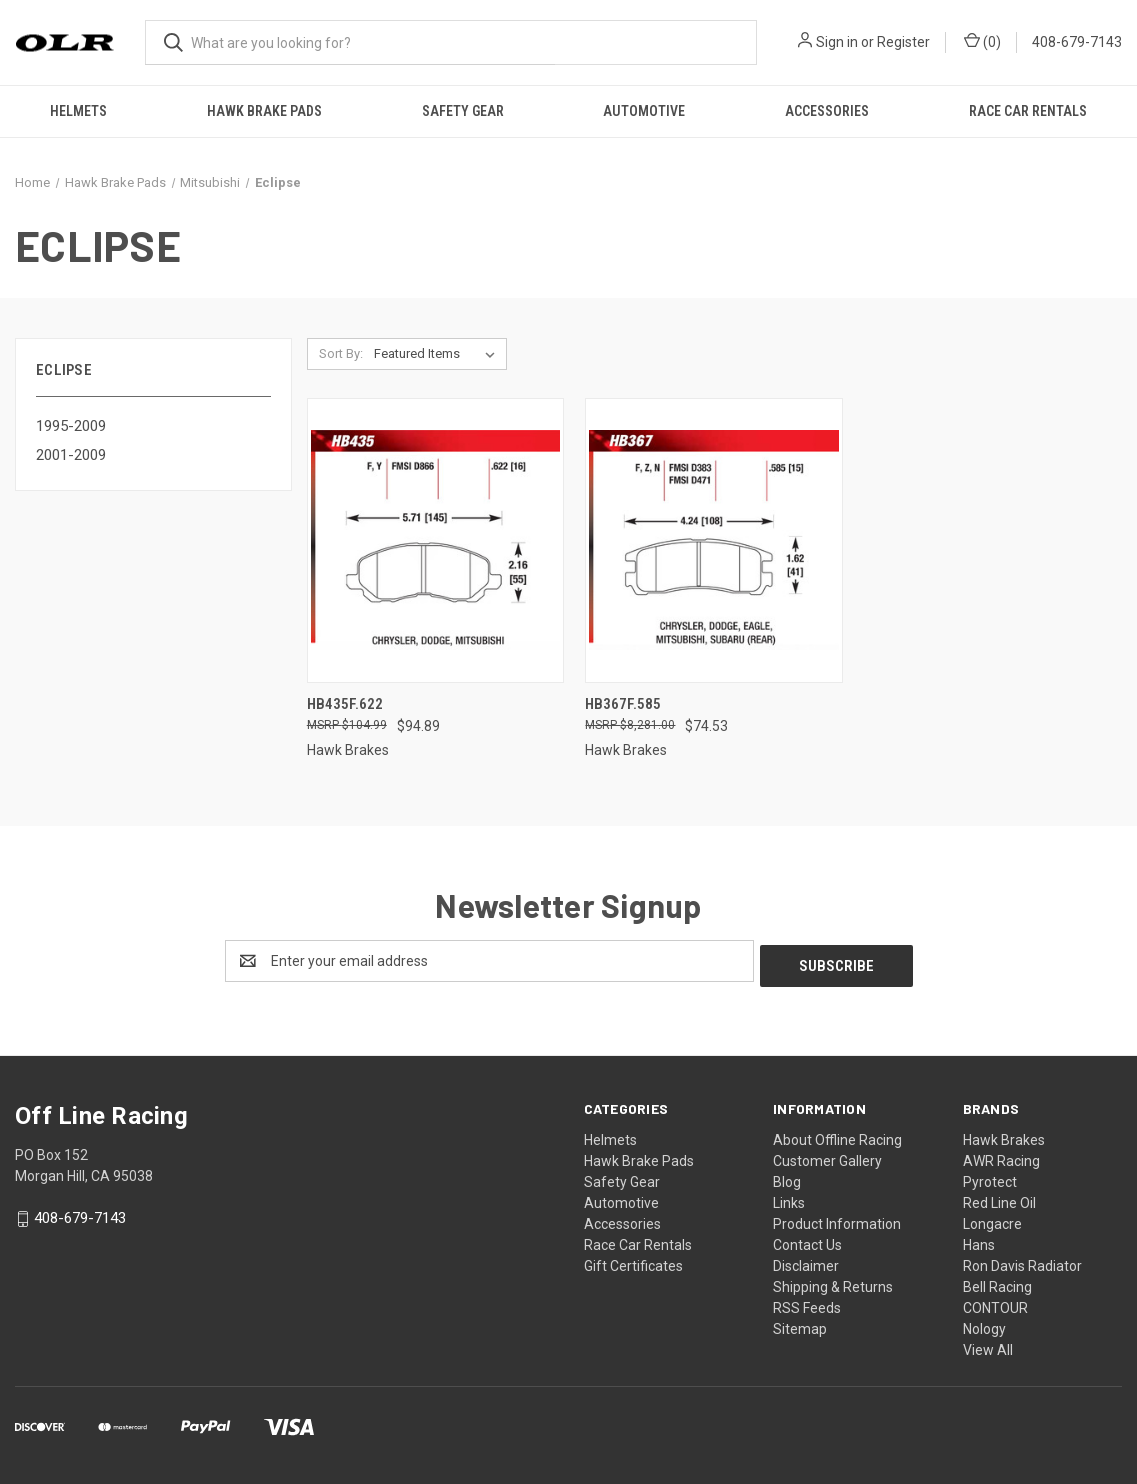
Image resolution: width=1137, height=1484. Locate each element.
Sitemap (800, 1324)
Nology (984, 1324)
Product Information (837, 1219)
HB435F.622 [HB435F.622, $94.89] (345, 704)
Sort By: (341, 353)
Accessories (827, 111)
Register (903, 42)
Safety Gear (463, 111)
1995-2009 (71, 426)
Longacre (992, 1219)
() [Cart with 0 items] (982, 41)
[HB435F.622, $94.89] (436, 540)
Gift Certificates (633, 1261)
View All (988, 1345)
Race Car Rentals (1028, 111)
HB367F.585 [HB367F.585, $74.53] (623, 704)
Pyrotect (990, 1177)
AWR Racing (1001, 1156)
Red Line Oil (999, 1198)
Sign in (837, 42)
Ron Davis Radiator (1022, 1261)
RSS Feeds (807, 1303)
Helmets (78, 111)
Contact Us (807, 1240)
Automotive (644, 111)
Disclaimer (806, 1261)
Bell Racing (997, 1282)
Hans (979, 1240)
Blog (787, 1177)
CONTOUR (995, 1303)
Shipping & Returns (833, 1282)
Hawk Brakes (1004, 1135)
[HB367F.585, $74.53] (714, 540)
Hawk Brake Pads (264, 111)
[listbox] (438, 354)
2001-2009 (71, 455)
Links (789, 1198)
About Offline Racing (837, 1135)
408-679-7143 (1077, 42)
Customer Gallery (827, 1156)
